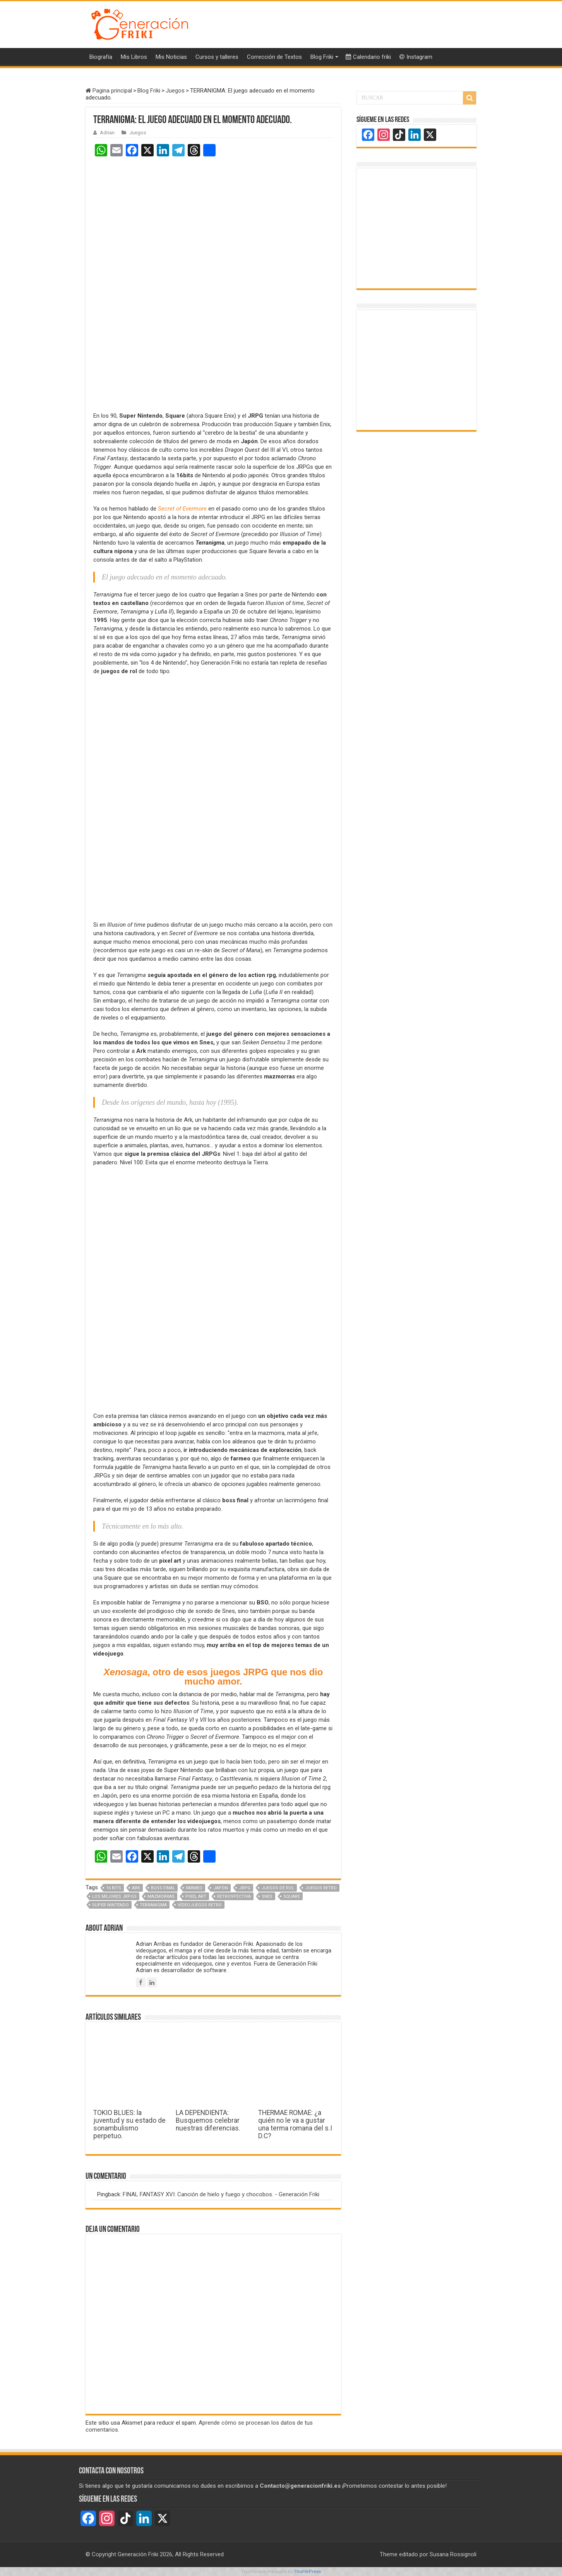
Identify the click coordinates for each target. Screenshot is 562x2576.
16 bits (113, 1887)
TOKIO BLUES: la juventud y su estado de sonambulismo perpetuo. (129, 2124)
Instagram (415, 56)
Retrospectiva (234, 1896)
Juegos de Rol (277, 1887)
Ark (136, 1887)
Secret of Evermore (182, 508)
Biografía (100, 56)
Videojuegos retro (200, 1905)
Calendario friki (368, 56)
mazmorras (161, 1896)
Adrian (107, 132)
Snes (267, 1896)
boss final (163, 1887)
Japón (220, 1887)
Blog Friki (321, 56)
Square (291, 1896)
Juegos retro (321, 1887)
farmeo (194, 1887)
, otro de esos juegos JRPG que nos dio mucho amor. (213, 1676)
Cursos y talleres (216, 56)
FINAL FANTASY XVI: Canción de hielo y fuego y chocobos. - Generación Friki (221, 2194)
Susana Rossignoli (453, 2554)
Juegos (175, 90)
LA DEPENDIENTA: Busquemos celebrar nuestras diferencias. (208, 2120)
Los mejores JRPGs (114, 1896)
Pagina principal (109, 90)
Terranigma (153, 1905)
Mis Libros (134, 56)
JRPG (244, 1887)
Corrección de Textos (274, 56)
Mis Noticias (171, 56)
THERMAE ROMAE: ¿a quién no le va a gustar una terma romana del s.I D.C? (295, 2124)
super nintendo (110, 1905)
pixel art (195, 1896)
